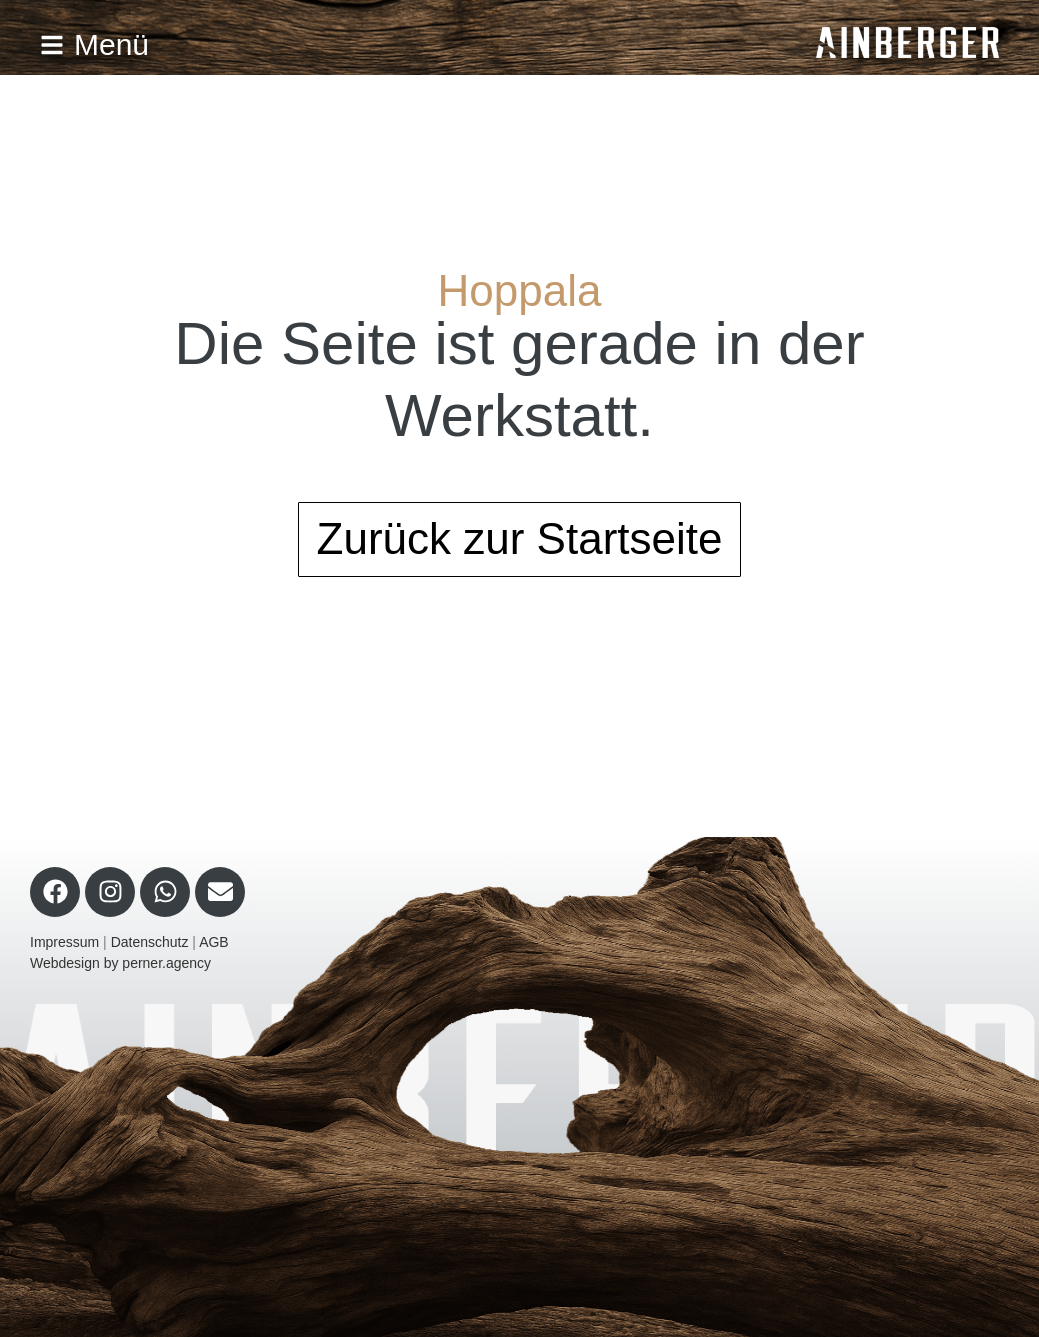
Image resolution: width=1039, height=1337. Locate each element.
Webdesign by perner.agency (120, 963)
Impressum (64, 942)
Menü (94, 44)
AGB (214, 942)
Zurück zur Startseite (520, 538)
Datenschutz (150, 942)
